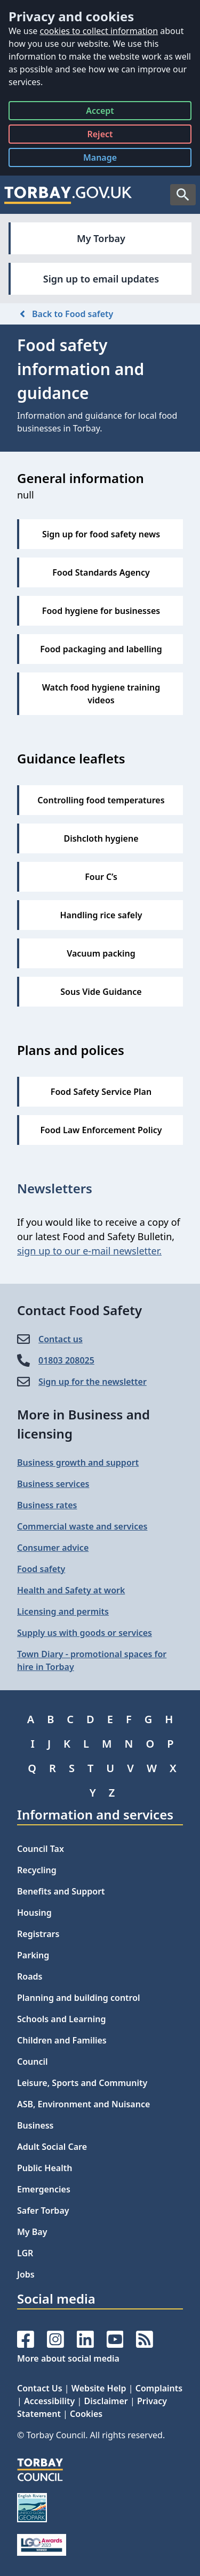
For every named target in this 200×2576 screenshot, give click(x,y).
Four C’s (101, 877)
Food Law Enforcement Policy (101, 1130)
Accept (100, 112)
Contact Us (39, 2388)
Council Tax (40, 1849)
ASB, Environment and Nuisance (83, 2104)
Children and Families (62, 2040)
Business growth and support (78, 1462)
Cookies (86, 2414)
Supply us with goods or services (84, 1633)
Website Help (98, 2388)
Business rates (47, 1505)
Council (32, 2061)
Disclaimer (105, 2401)
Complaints (158, 2388)
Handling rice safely (101, 915)
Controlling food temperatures (100, 800)
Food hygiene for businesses (101, 611)
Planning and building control (78, 1998)
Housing (34, 1912)
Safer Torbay (43, 2210)
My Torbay (101, 238)
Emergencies (43, 2189)
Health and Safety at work (71, 1590)
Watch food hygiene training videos (101, 694)
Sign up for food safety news (101, 534)
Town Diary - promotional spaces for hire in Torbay (91, 1660)
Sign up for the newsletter (92, 1381)
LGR (25, 2253)
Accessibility (49, 2401)
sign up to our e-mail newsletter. (89, 1250)
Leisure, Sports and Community (82, 2083)
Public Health (44, 2168)
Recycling (37, 1870)
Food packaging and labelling (101, 649)
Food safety (41, 1569)
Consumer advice (53, 1547)
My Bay (32, 2232)
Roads (29, 1976)
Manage (108, 159)
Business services (53, 1484)
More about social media (68, 2358)
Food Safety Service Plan (101, 1092)
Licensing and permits (63, 1611)
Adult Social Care (52, 2147)
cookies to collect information (98, 31)
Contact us (60, 1339)
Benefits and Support (61, 1891)
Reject (100, 136)
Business (35, 2125)
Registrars (38, 1934)
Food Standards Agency (101, 572)
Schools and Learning (61, 2019)
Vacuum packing (101, 953)
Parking (33, 1955)
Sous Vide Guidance (100, 992)
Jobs (26, 2274)
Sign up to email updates (101, 278)
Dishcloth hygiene (100, 838)
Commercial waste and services (82, 1526)
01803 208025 (66, 1360)
